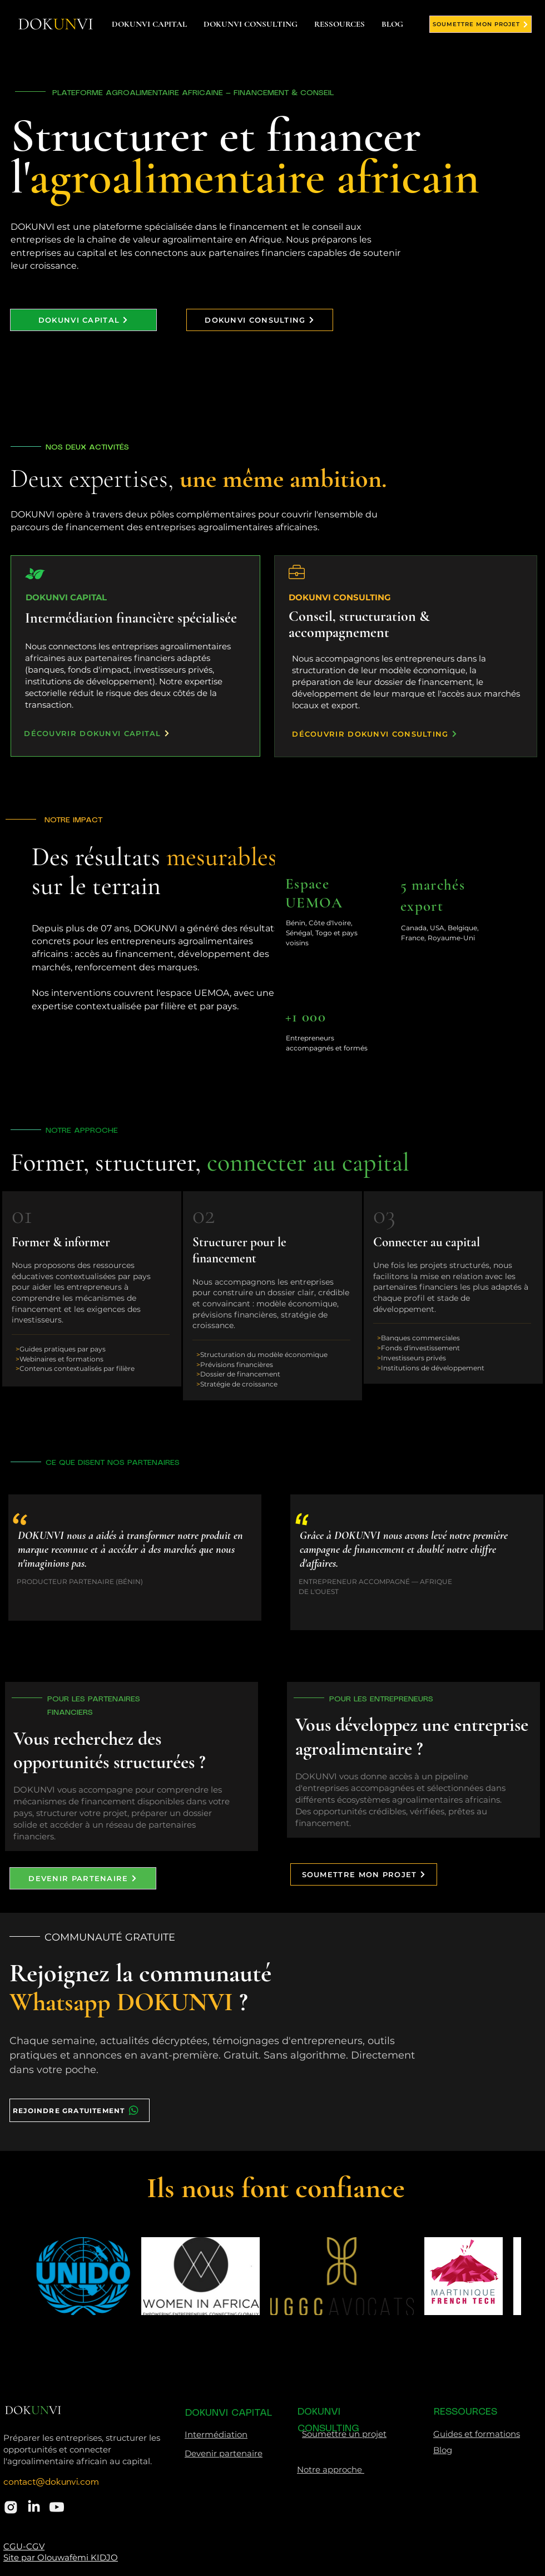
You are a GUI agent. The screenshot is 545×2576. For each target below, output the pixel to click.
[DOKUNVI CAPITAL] (83, 320)
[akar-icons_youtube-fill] (56, 2507)
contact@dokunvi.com (51, 2482)
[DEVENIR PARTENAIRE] (82, 1878)
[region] (331, 924)
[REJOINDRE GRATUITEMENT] (79, 2110)
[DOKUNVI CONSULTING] (259, 320)
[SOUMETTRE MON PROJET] (480, 24)
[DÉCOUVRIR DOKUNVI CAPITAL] (97, 733)
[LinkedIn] (34, 2507)
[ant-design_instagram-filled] (11, 2507)
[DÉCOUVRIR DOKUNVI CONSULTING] (375, 734)
